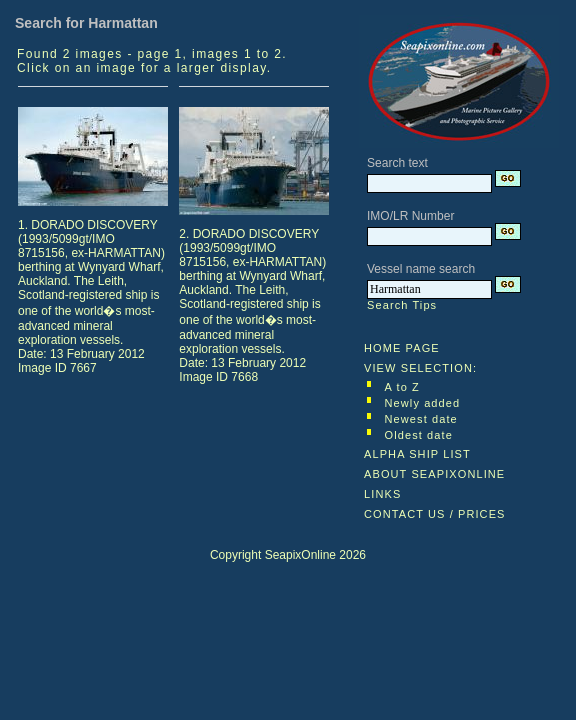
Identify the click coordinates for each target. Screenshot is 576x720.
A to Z (402, 387)
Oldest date (419, 435)
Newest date (421, 419)
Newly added (423, 403)
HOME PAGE (402, 348)
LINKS (382, 494)
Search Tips (402, 305)
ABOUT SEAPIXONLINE (434, 474)
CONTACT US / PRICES (435, 514)
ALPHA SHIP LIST (417, 454)
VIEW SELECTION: (420, 368)
